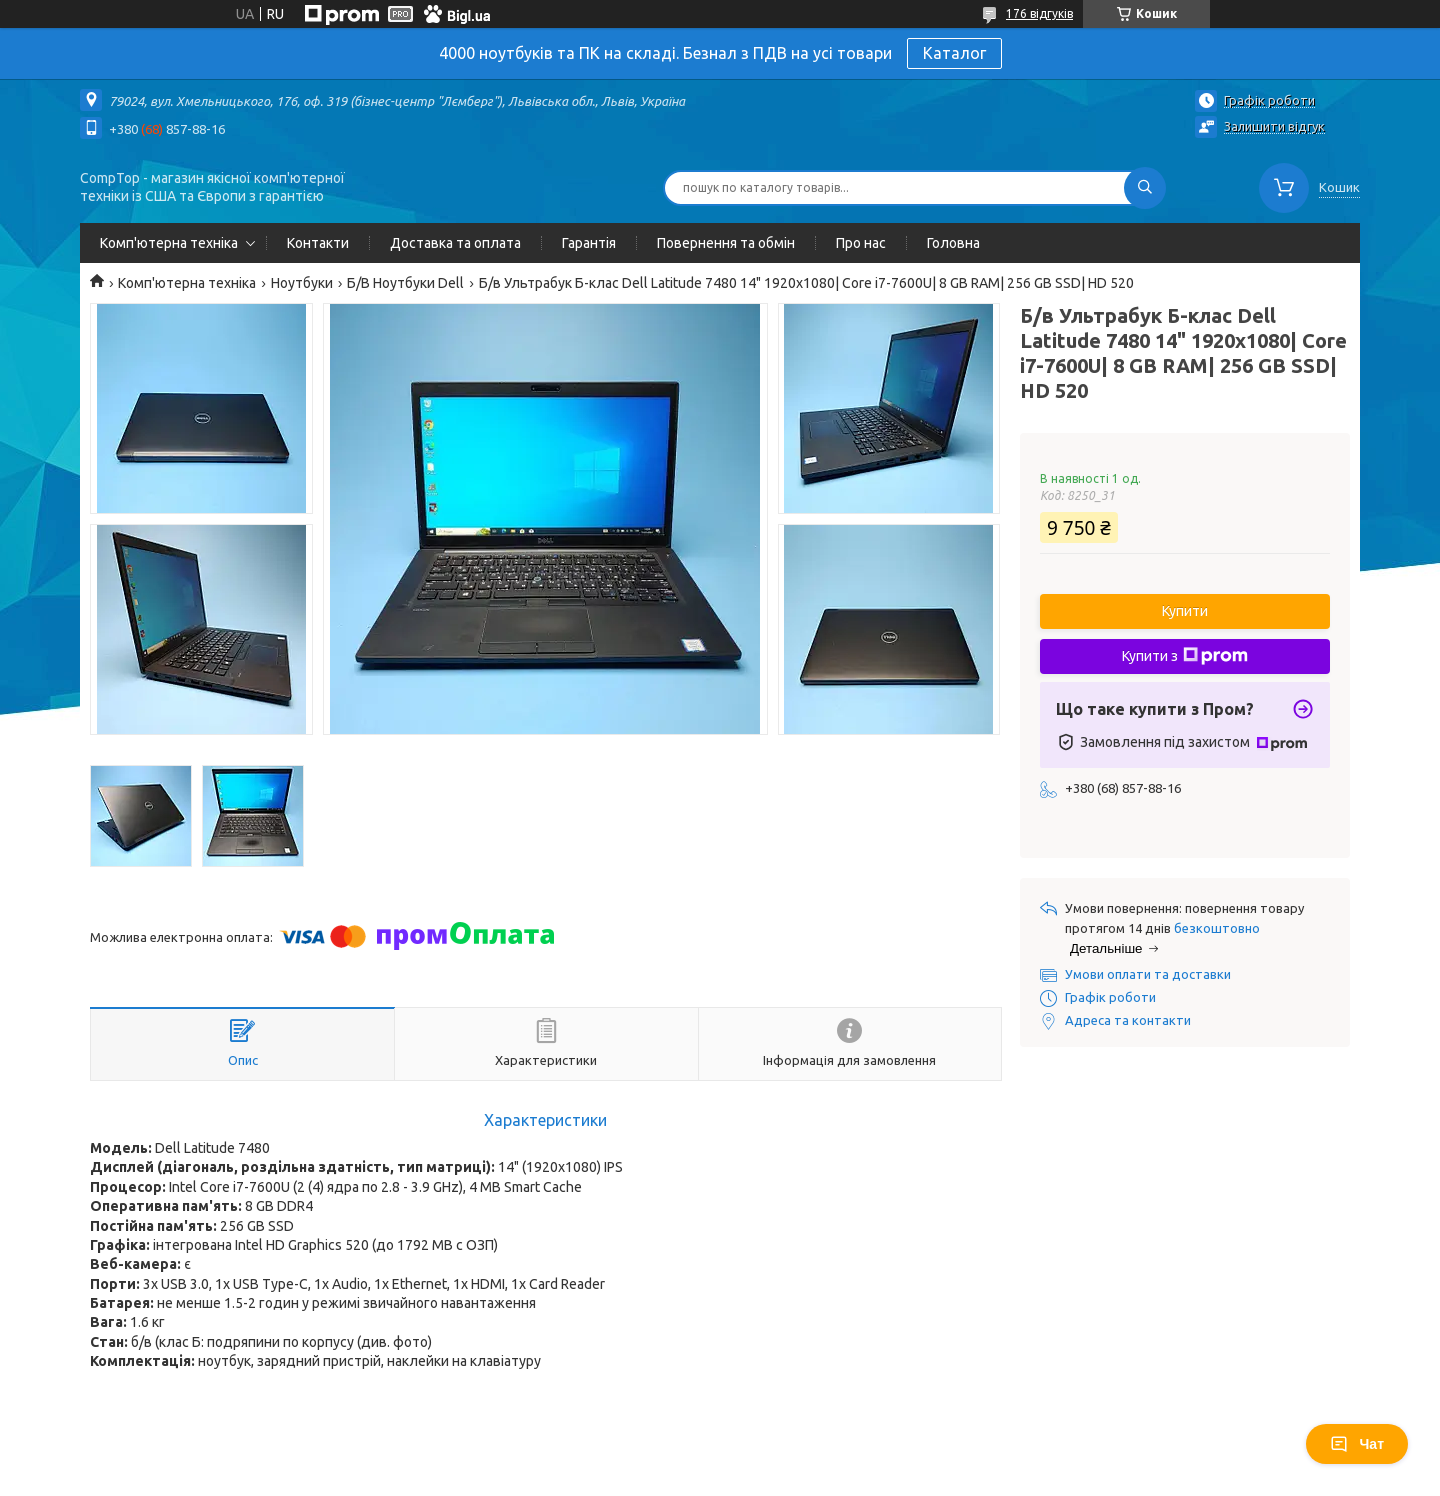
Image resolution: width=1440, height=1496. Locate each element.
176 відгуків (1039, 13)
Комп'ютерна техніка (169, 243)
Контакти (318, 243)
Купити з (1185, 656)
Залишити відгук (1274, 126)
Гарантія (589, 243)
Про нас (861, 243)
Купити (1185, 611)
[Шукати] (1145, 188)
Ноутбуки (302, 283)
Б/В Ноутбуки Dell (405, 283)
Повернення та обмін (726, 243)
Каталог (954, 53)
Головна (953, 243)
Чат (1357, 1444)
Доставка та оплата (455, 243)
